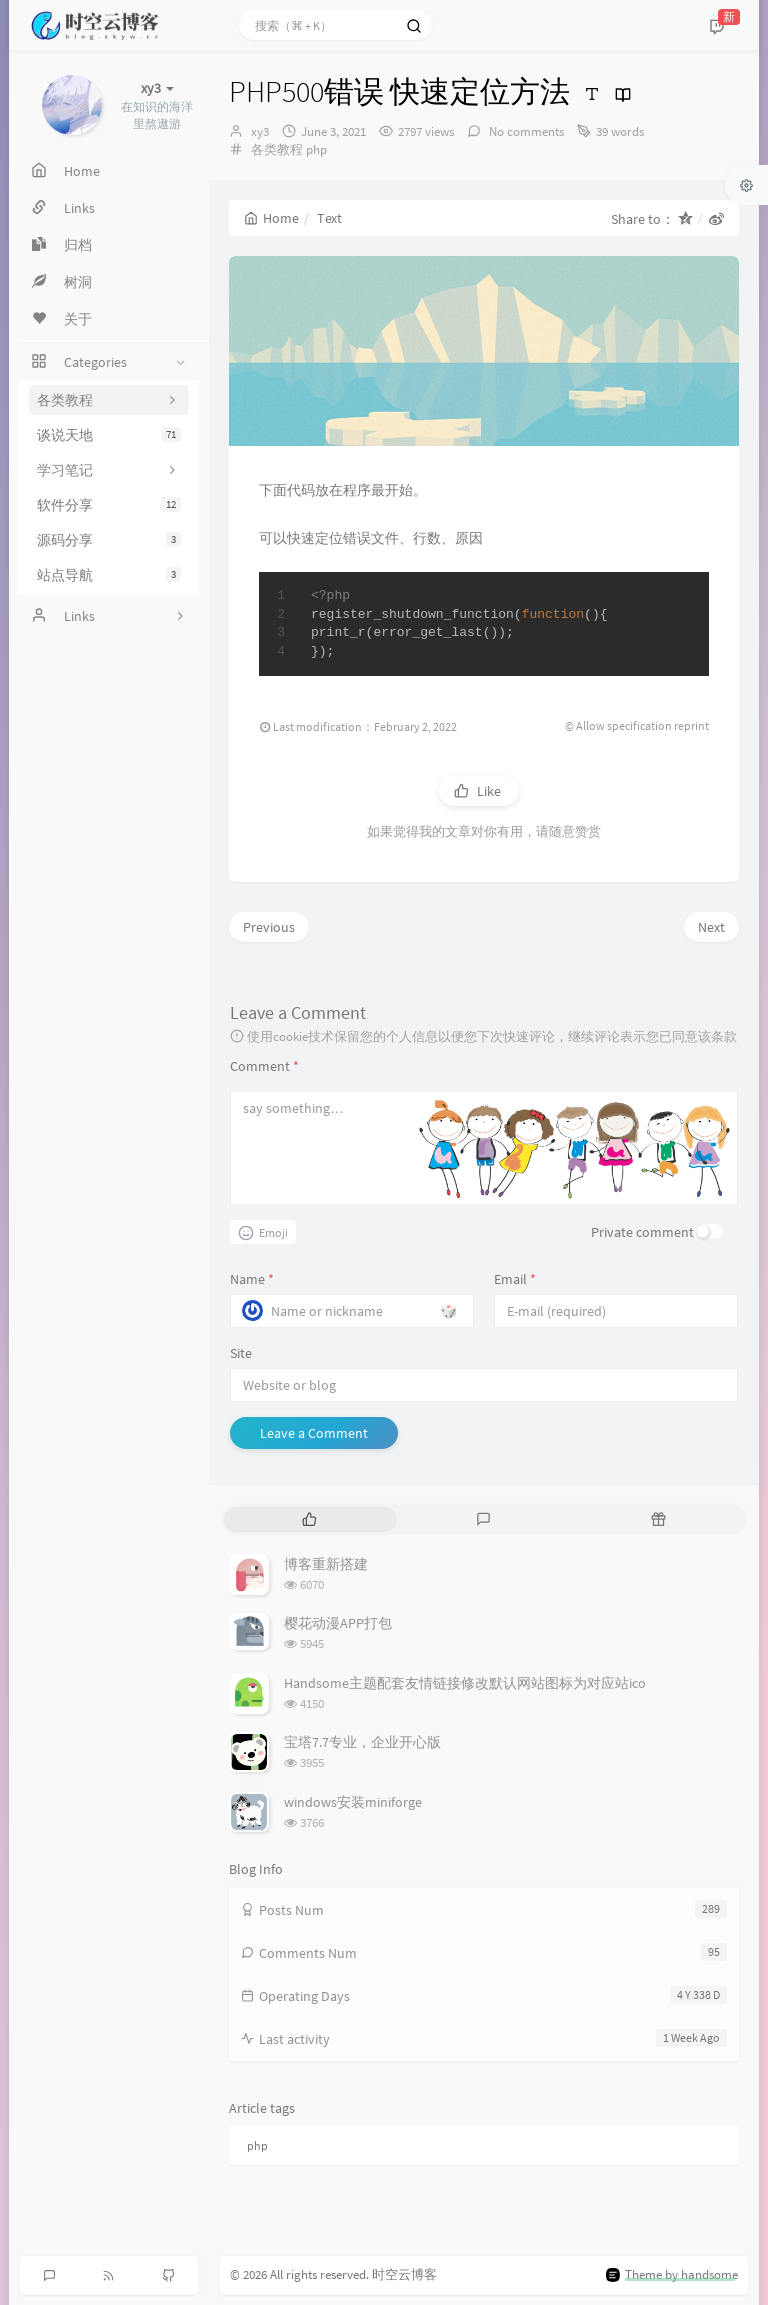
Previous (269, 927)
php (316, 149)
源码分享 (109, 540)
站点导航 (109, 575)
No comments (525, 131)
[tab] (309, 1519)
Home (271, 218)
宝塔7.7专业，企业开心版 (362, 1742)
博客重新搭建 (326, 1564)
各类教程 (277, 149)
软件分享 (109, 505)
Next (711, 927)
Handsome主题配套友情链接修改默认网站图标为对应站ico (465, 1683)
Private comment (642, 1232)
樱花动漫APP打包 (338, 1623)
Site (241, 1353)
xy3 (260, 131)
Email (515, 1279)
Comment (264, 1066)
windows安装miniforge (353, 1802)
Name (252, 1279)
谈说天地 (109, 435)
